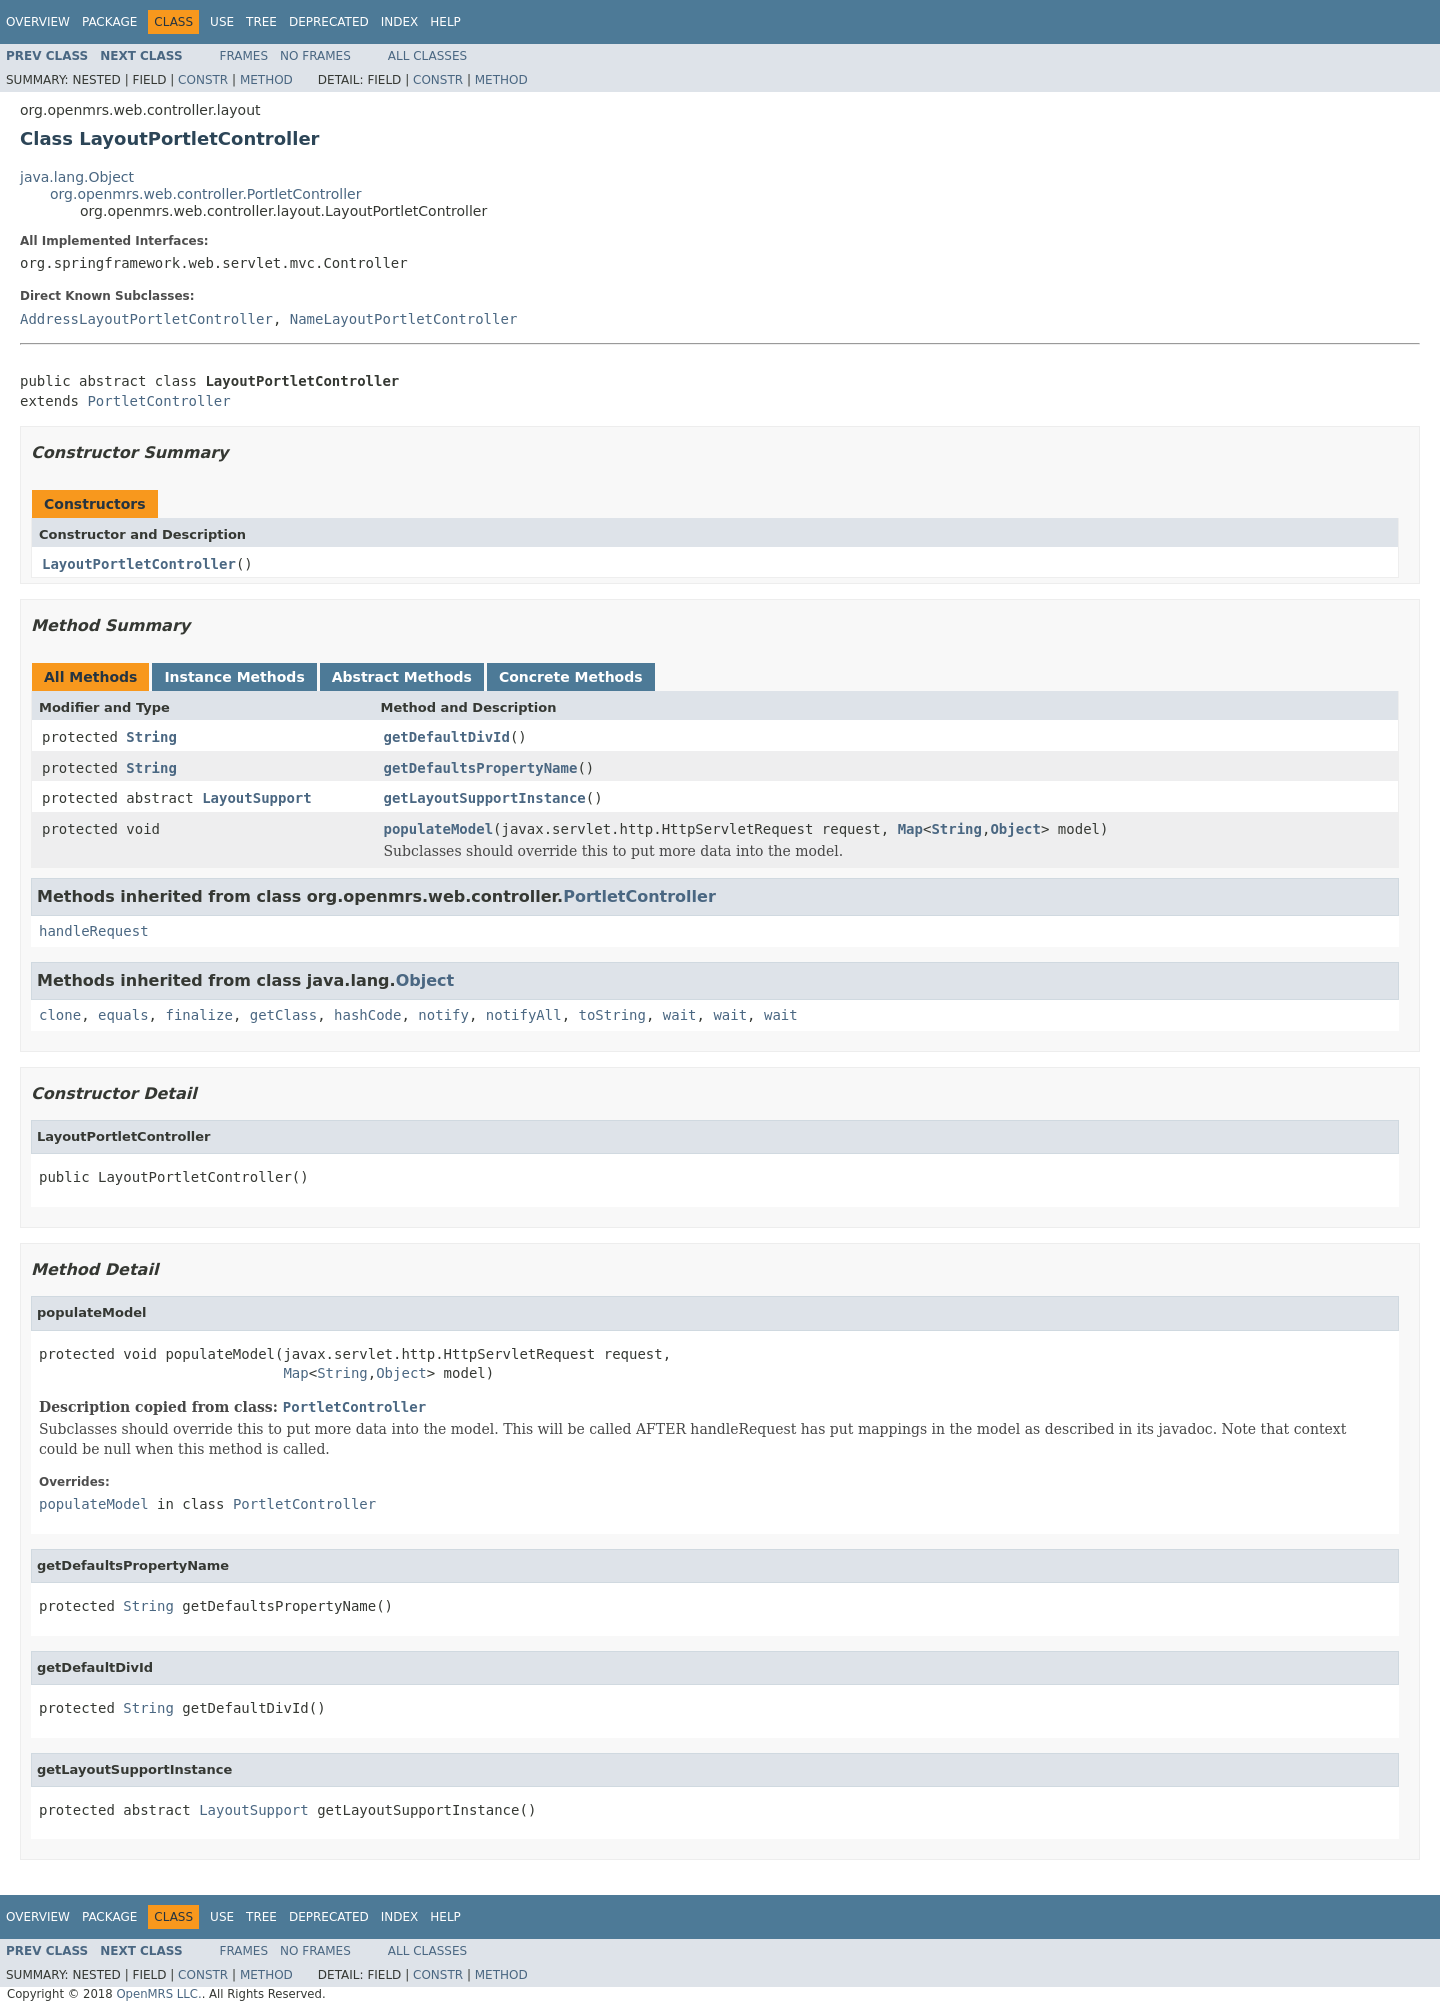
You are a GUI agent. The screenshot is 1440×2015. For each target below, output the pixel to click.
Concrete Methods (571, 677)
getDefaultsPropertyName (481, 768)
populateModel (439, 829)
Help (445, 22)
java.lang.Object (77, 177)
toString (612, 1015)
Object (1015, 829)
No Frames (315, 56)
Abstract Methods (402, 677)
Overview (38, 22)
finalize (198, 1015)
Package (109, 22)
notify (443, 1015)
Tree (261, 22)
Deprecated (329, 22)
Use (222, 22)
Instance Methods (234, 677)
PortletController (158, 401)
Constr (203, 80)
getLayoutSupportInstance (485, 798)
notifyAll (524, 1015)
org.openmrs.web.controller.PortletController (205, 194)
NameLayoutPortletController (404, 319)
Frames (244, 56)
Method (266, 80)
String (151, 737)
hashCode (367, 1015)
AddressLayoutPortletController (146, 319)
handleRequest (94, 931)
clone (60, 1015)
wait (680, 1015)
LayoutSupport (257, 798)
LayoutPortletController (139, 564)
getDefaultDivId (447, 737)
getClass (283, 1015)
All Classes (427, 56)
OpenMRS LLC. (158, 1994)
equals (123, 1015)
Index (400, 22)
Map (910, 829)
